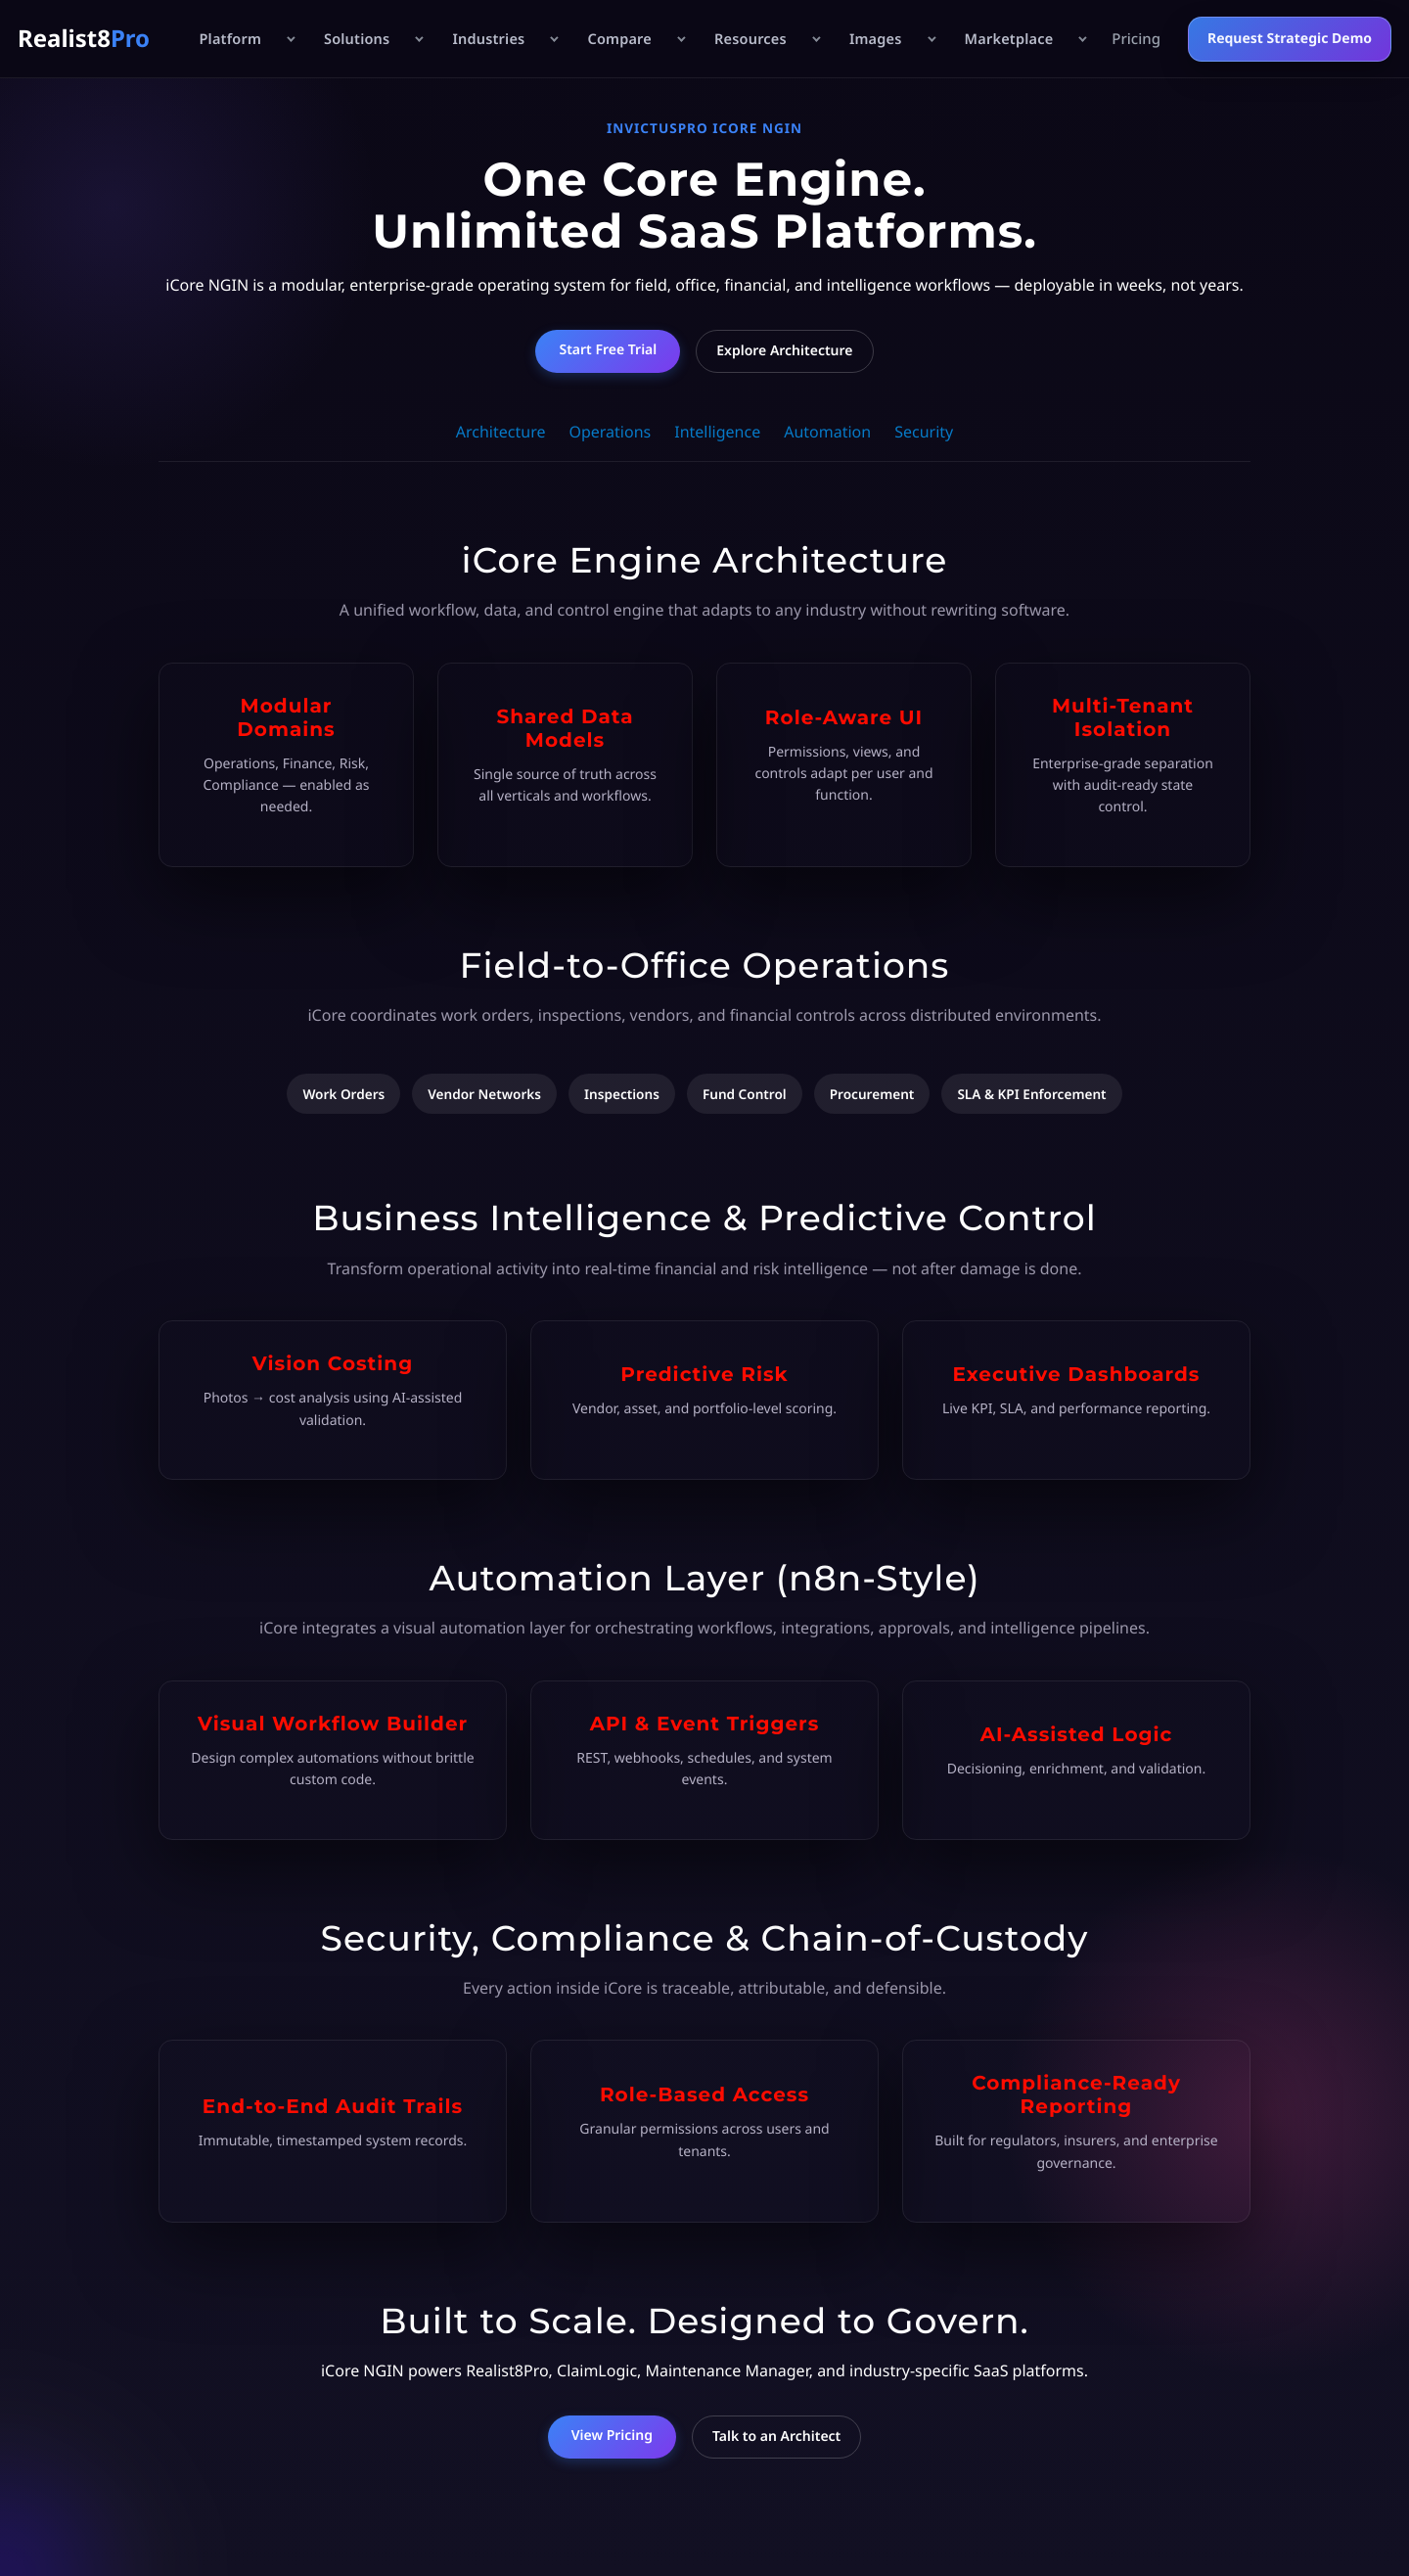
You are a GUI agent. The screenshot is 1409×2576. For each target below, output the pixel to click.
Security (923, 431)
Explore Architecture (784, 351)
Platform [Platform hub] (230, 39)
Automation (827, 431)
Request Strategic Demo (1289, 38)
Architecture (501, 431)
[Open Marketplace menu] (1081, 39)
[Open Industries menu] (552, 39)
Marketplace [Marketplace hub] (1009, 39)
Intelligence (717, 431)
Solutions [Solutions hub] (356, 39)
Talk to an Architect (776, 2436)
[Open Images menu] (930, 39)
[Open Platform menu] (289, 39)
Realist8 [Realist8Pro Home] (84, 39)
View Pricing (612, 2435)
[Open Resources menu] (815, 39)
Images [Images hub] (875, 39)
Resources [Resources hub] (750, 39)
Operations (609, 431)
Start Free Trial (608, 350)
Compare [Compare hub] (619, 39)
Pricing (1136, 39)
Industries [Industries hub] (488, 39)
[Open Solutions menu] (417, 39)
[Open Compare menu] (680, 39)
